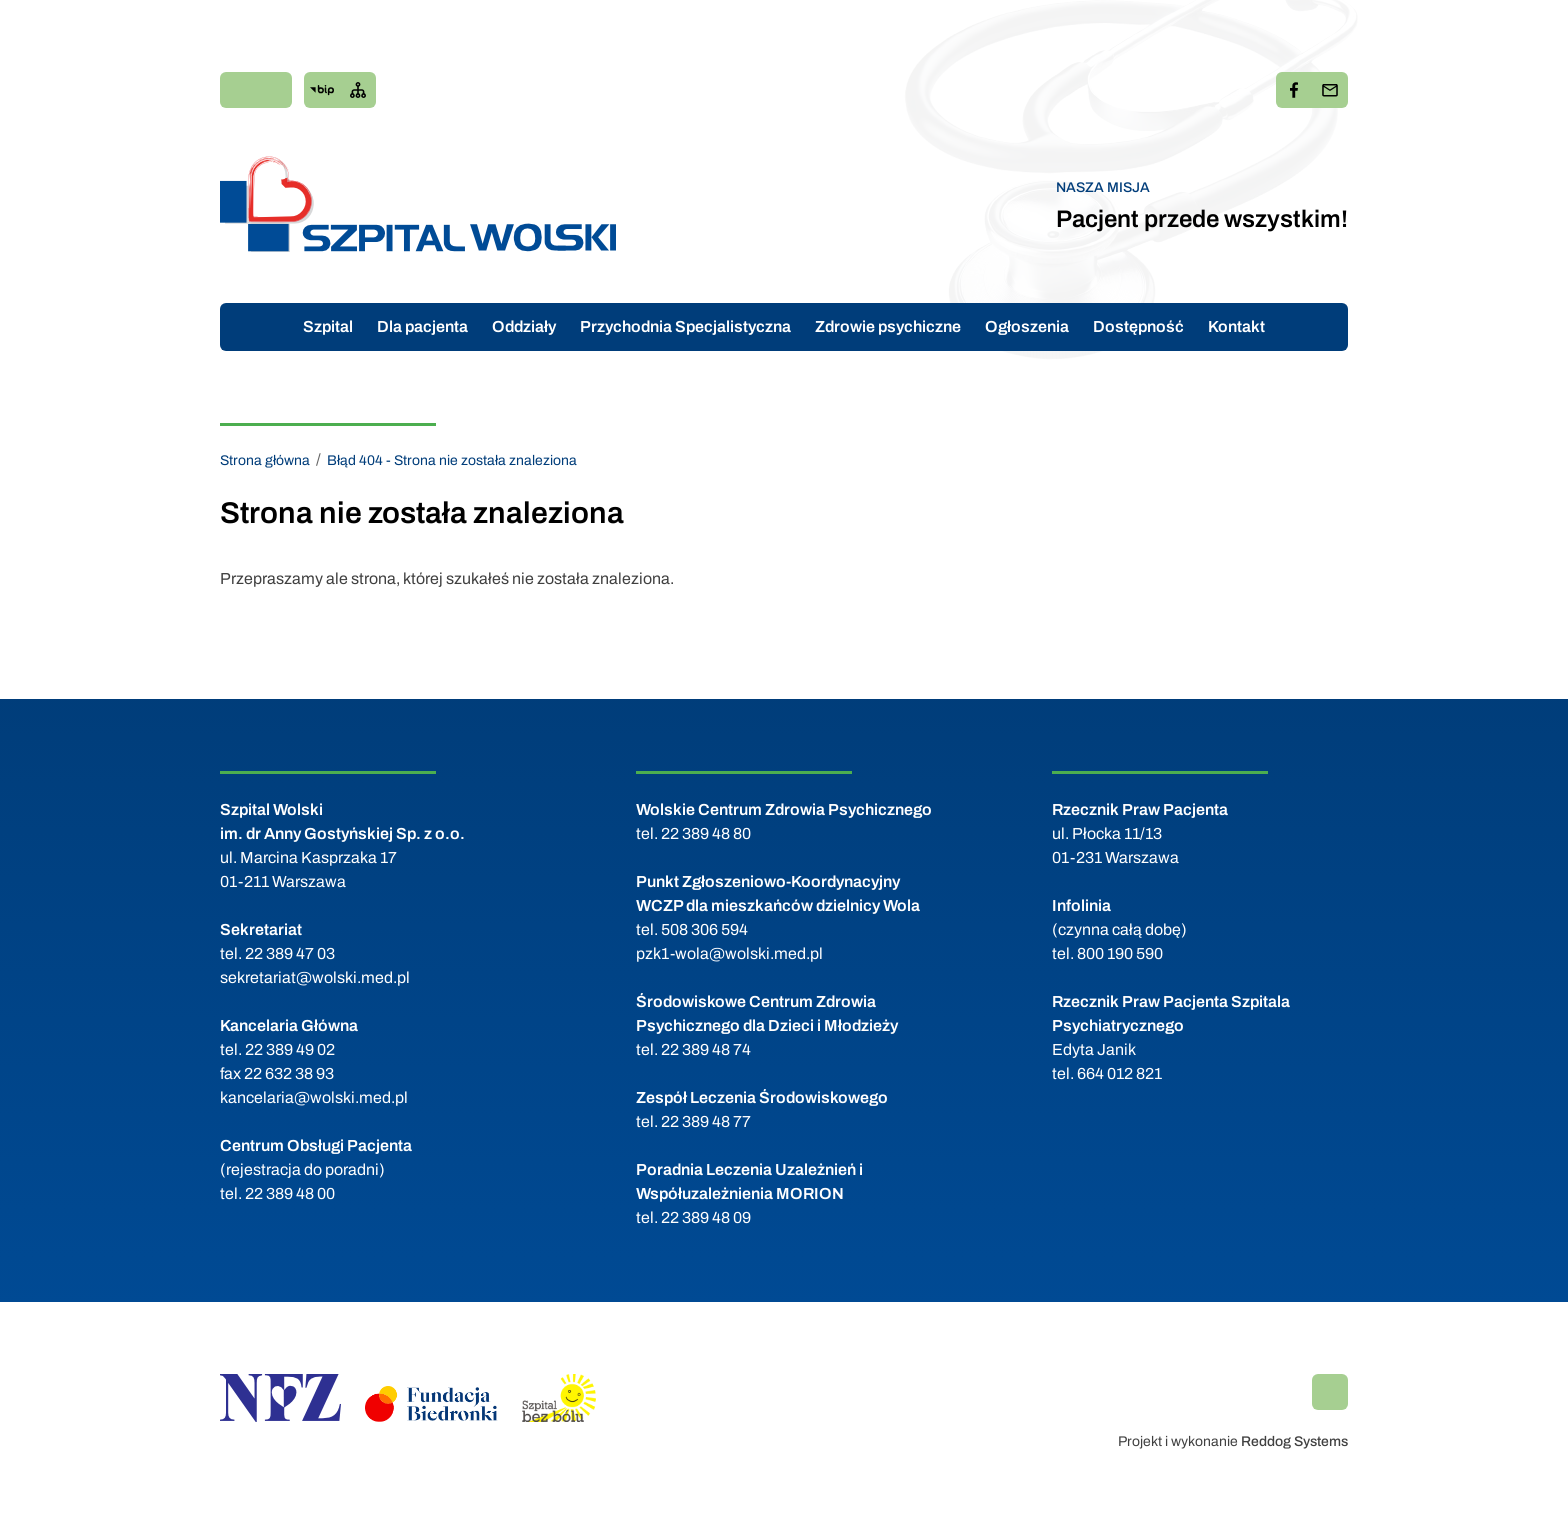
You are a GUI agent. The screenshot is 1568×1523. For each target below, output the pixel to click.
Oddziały (524, 326)
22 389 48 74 (706, 1049)
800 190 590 (1120, 953)
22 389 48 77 (706, 1121)
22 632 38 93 (289, 1073)
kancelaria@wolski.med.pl (314, 1097)
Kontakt (1236, 326)
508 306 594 (704, 929)
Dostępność (1138, 326)
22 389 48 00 (290, 1193)
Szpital (328, 326)
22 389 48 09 (706, 1217)
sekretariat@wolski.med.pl (315, 977)
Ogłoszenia (1027, 326)
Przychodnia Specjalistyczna (685, 326)
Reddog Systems (1294, 1441)
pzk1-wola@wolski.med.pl (729, 953)
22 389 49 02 (290, 1049)
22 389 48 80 (706, 833)
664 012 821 (1119, 1073)
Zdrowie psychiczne (888, 326)
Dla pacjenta (422, 326)
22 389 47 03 (290, 953)
